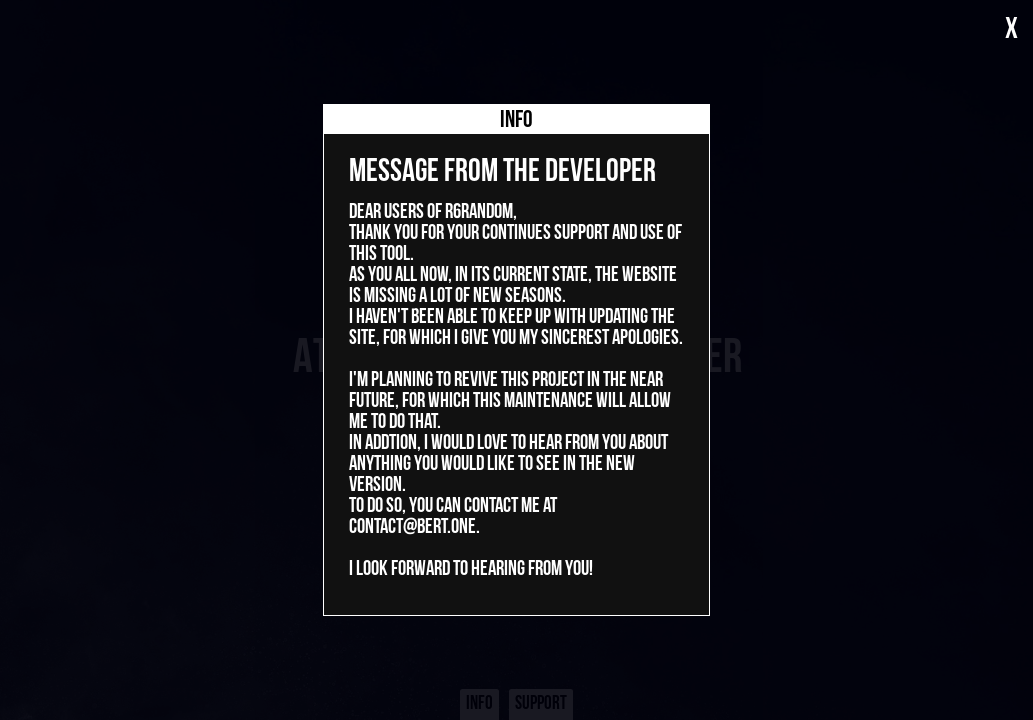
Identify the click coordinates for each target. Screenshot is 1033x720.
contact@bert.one (412, 527)
